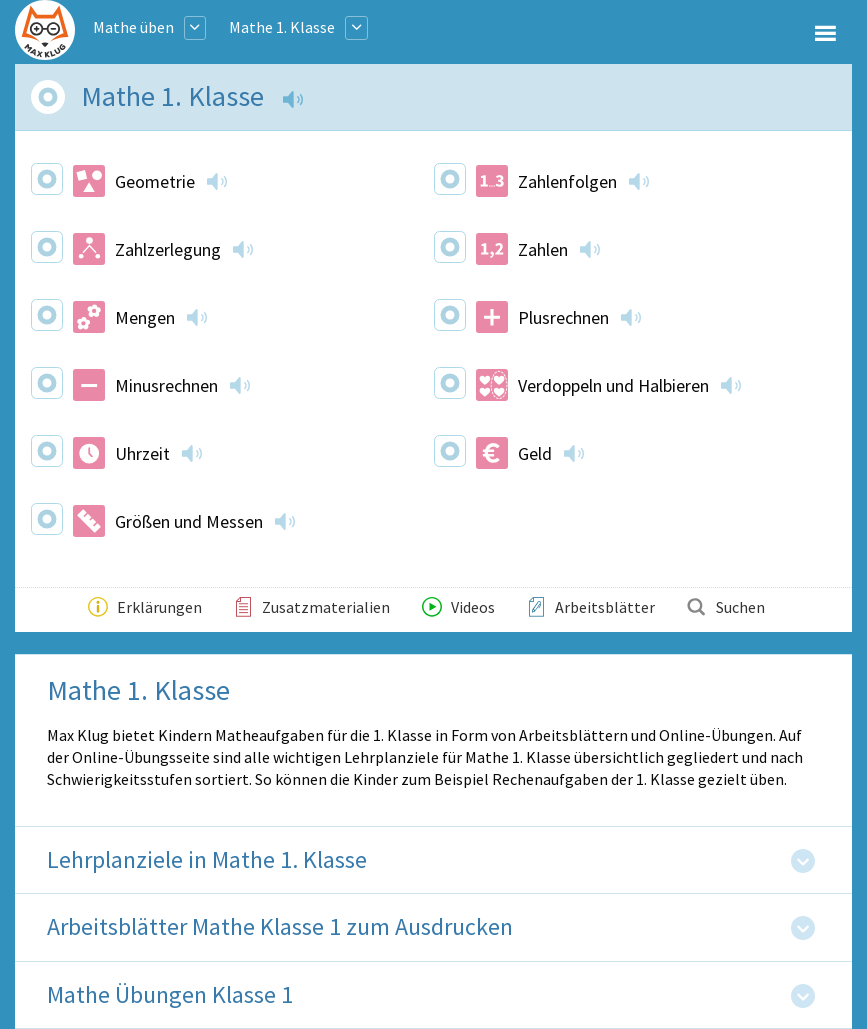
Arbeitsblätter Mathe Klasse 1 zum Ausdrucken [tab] (280, 927)
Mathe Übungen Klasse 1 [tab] (170, 995)
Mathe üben (133, 27)
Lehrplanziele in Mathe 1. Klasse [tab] (207, 860)
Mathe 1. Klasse (282, 27)
